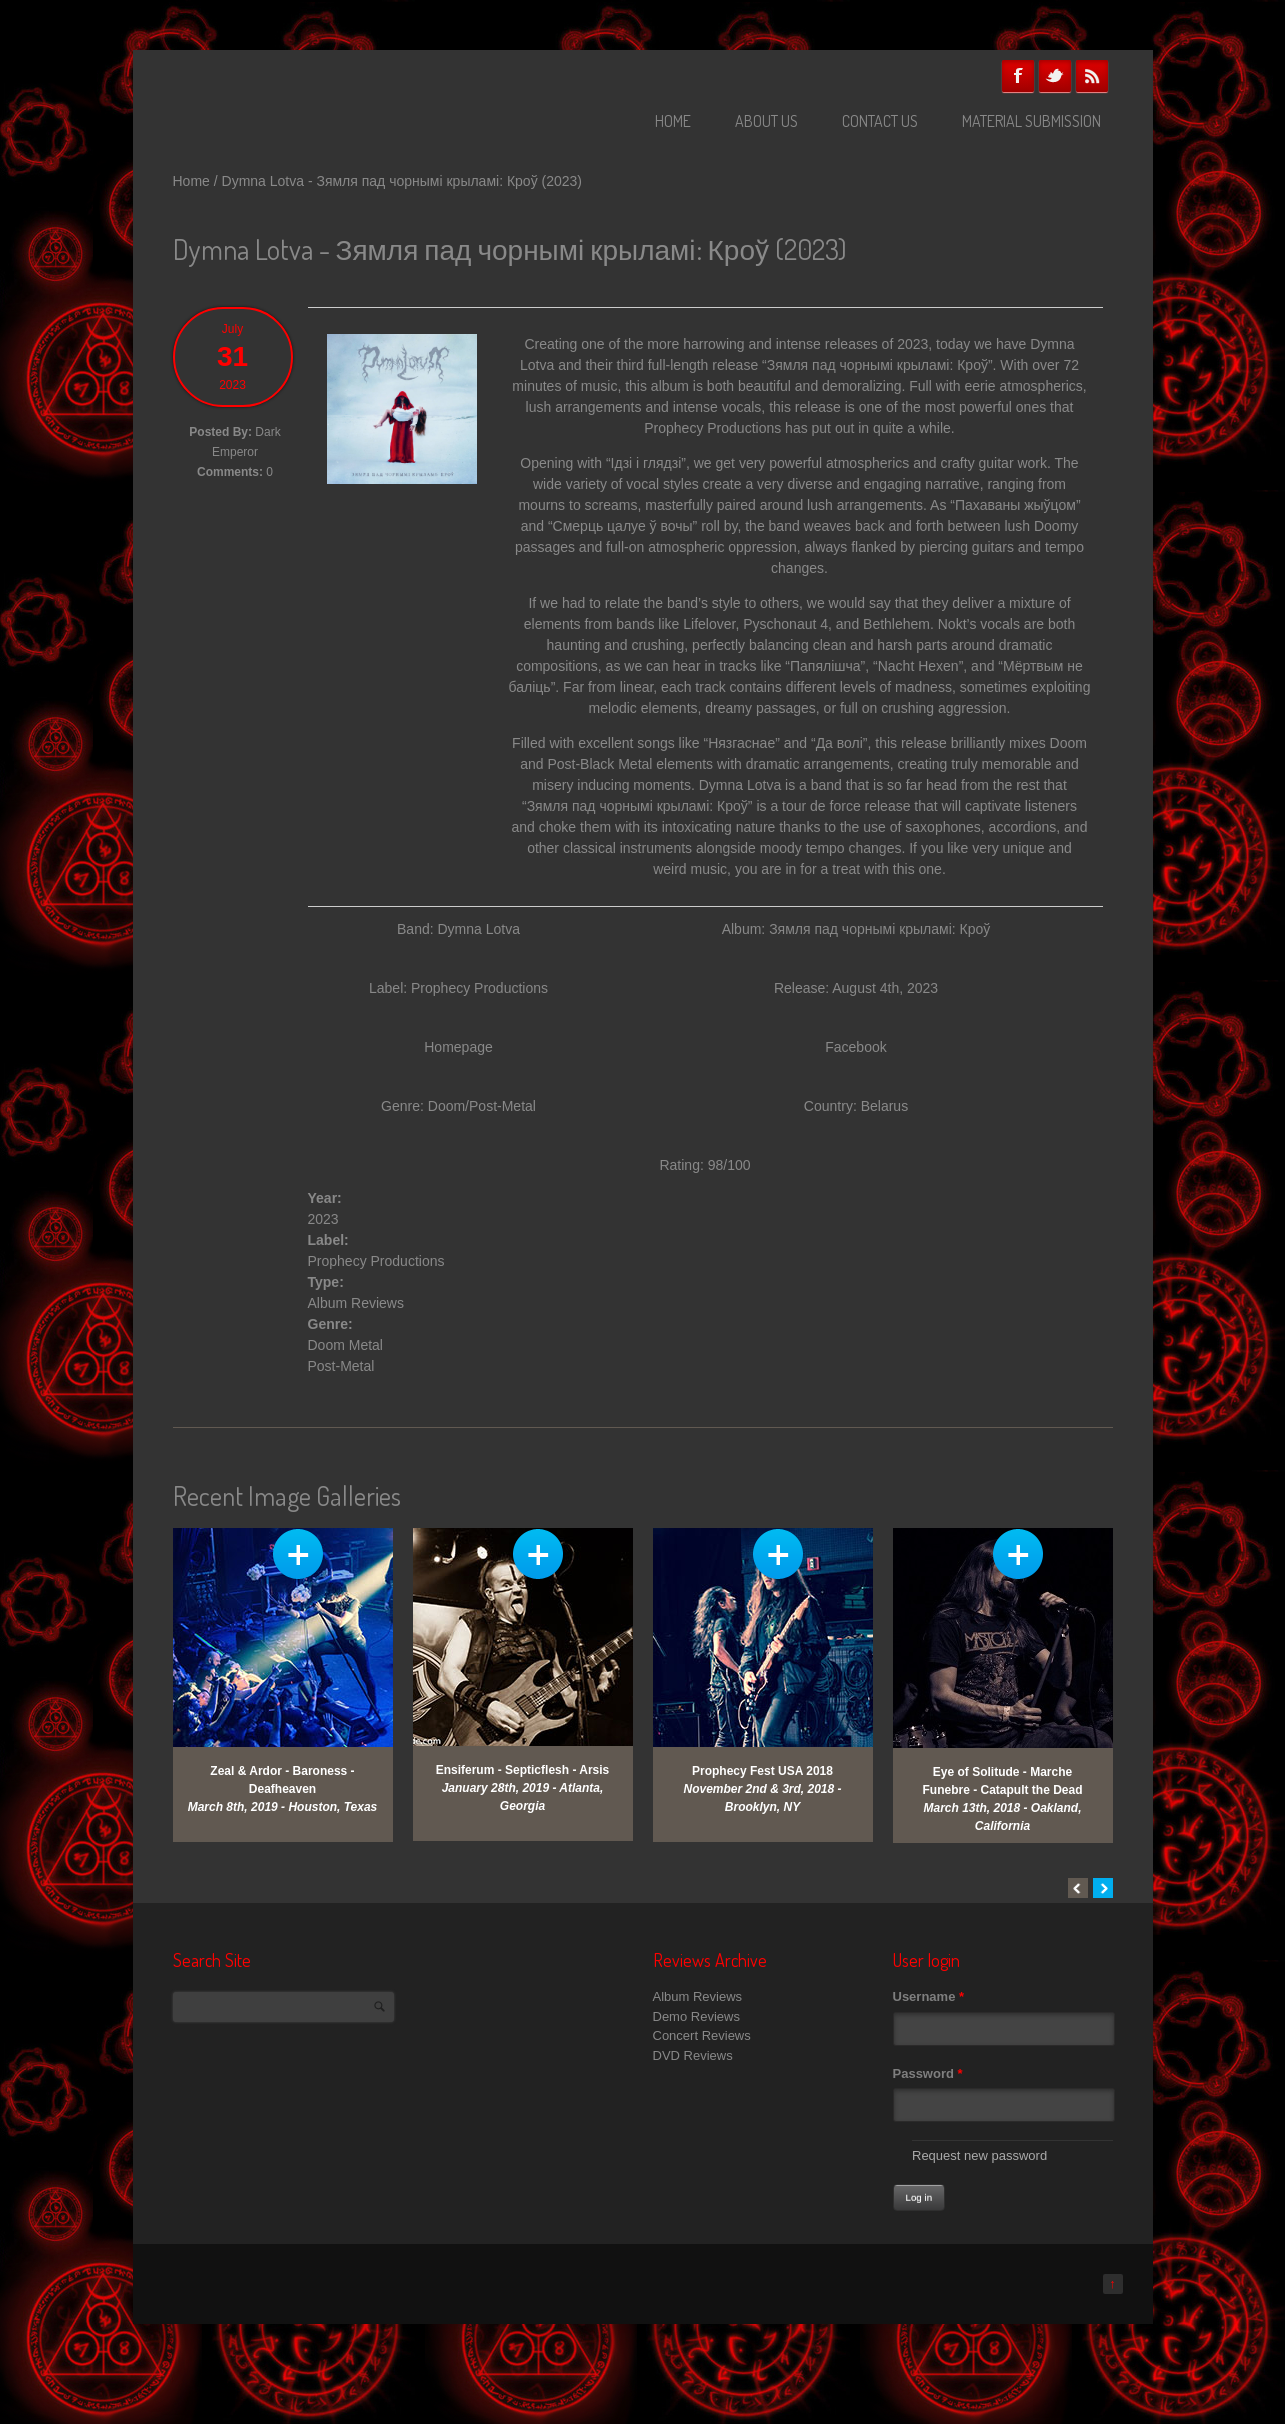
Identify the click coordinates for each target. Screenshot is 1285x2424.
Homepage (458, 1047)
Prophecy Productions (479, 988)
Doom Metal (345, 1345)
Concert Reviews (702, 2035)
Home (673, 121)
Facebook (1018, 76)
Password (928, 2073)
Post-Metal (341, 1366)
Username (929, 1996)
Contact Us (880, 121)
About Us (766, 121)
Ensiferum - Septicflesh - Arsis (523, 1770)
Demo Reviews (696, 2016)
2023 (323, 1219)
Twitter (1055, 76)
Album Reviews (356, 1303)
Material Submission (1031, 121)
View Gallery (298, 1554)
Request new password (979, 2155)
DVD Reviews (693, 2055)
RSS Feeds (1092, 76)
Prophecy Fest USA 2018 (762, 1771)
